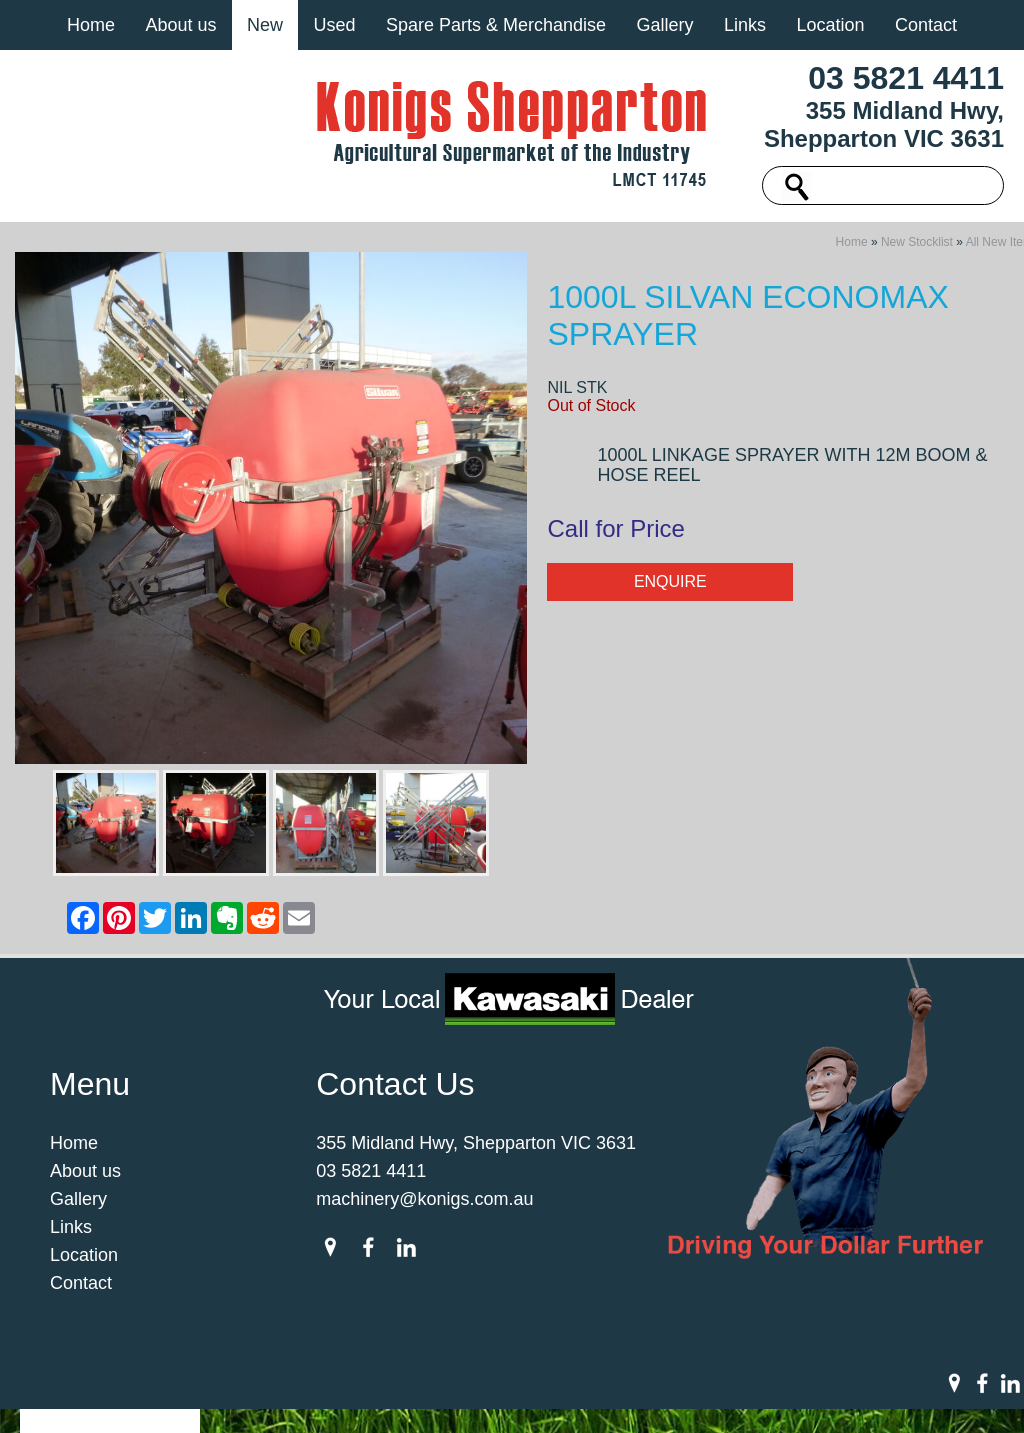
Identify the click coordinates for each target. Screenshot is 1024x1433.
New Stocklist (917, 248)
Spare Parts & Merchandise (496, 25)
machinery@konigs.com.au (424, 1205)
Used (334, 25)
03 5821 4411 (906, 78)
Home (91, 25)
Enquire (670, 587)
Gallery (664, 25)
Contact (926, 25)
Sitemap (244, 1385)
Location (830, 25)
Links (745, 25)
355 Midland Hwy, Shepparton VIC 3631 (884, 124)
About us (180, 25)
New (265, 25)
